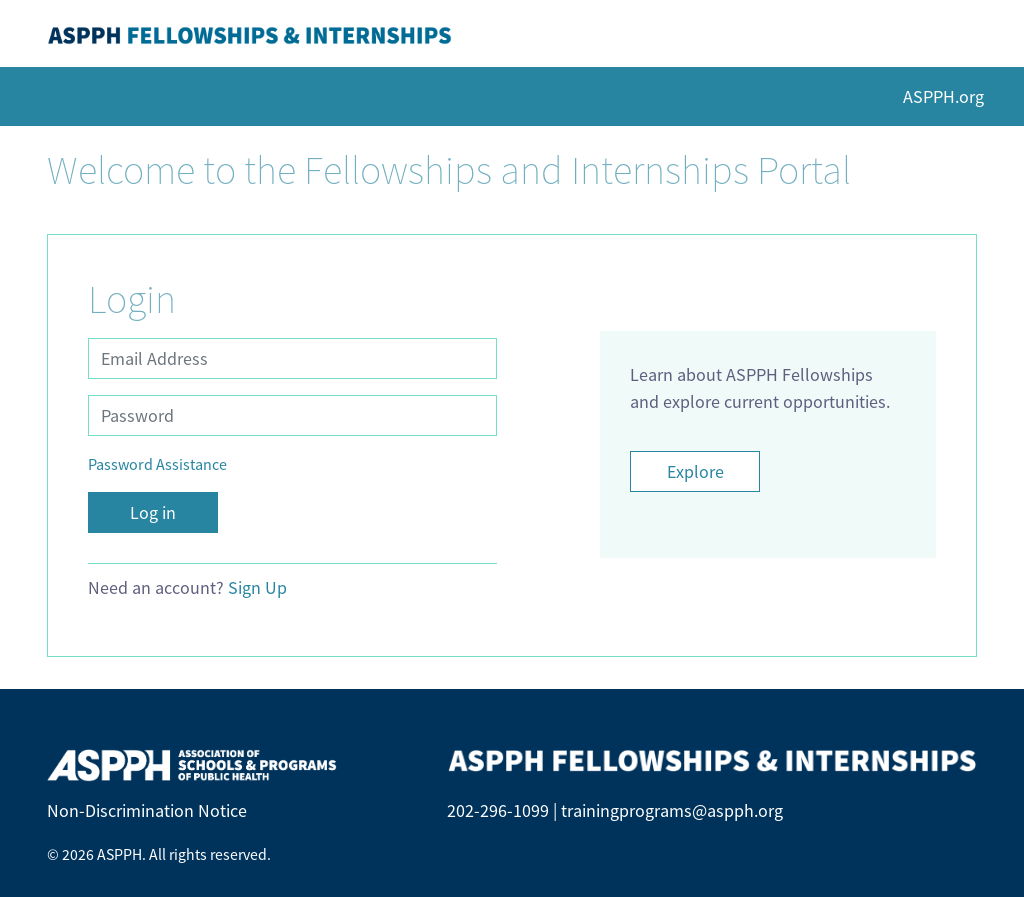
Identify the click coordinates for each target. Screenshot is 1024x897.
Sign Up (257, 587)
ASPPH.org (943, 96)
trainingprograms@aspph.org (672, 810)
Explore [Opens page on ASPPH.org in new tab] (695, 471)
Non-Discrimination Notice (147, 810)
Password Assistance (157, 464)
